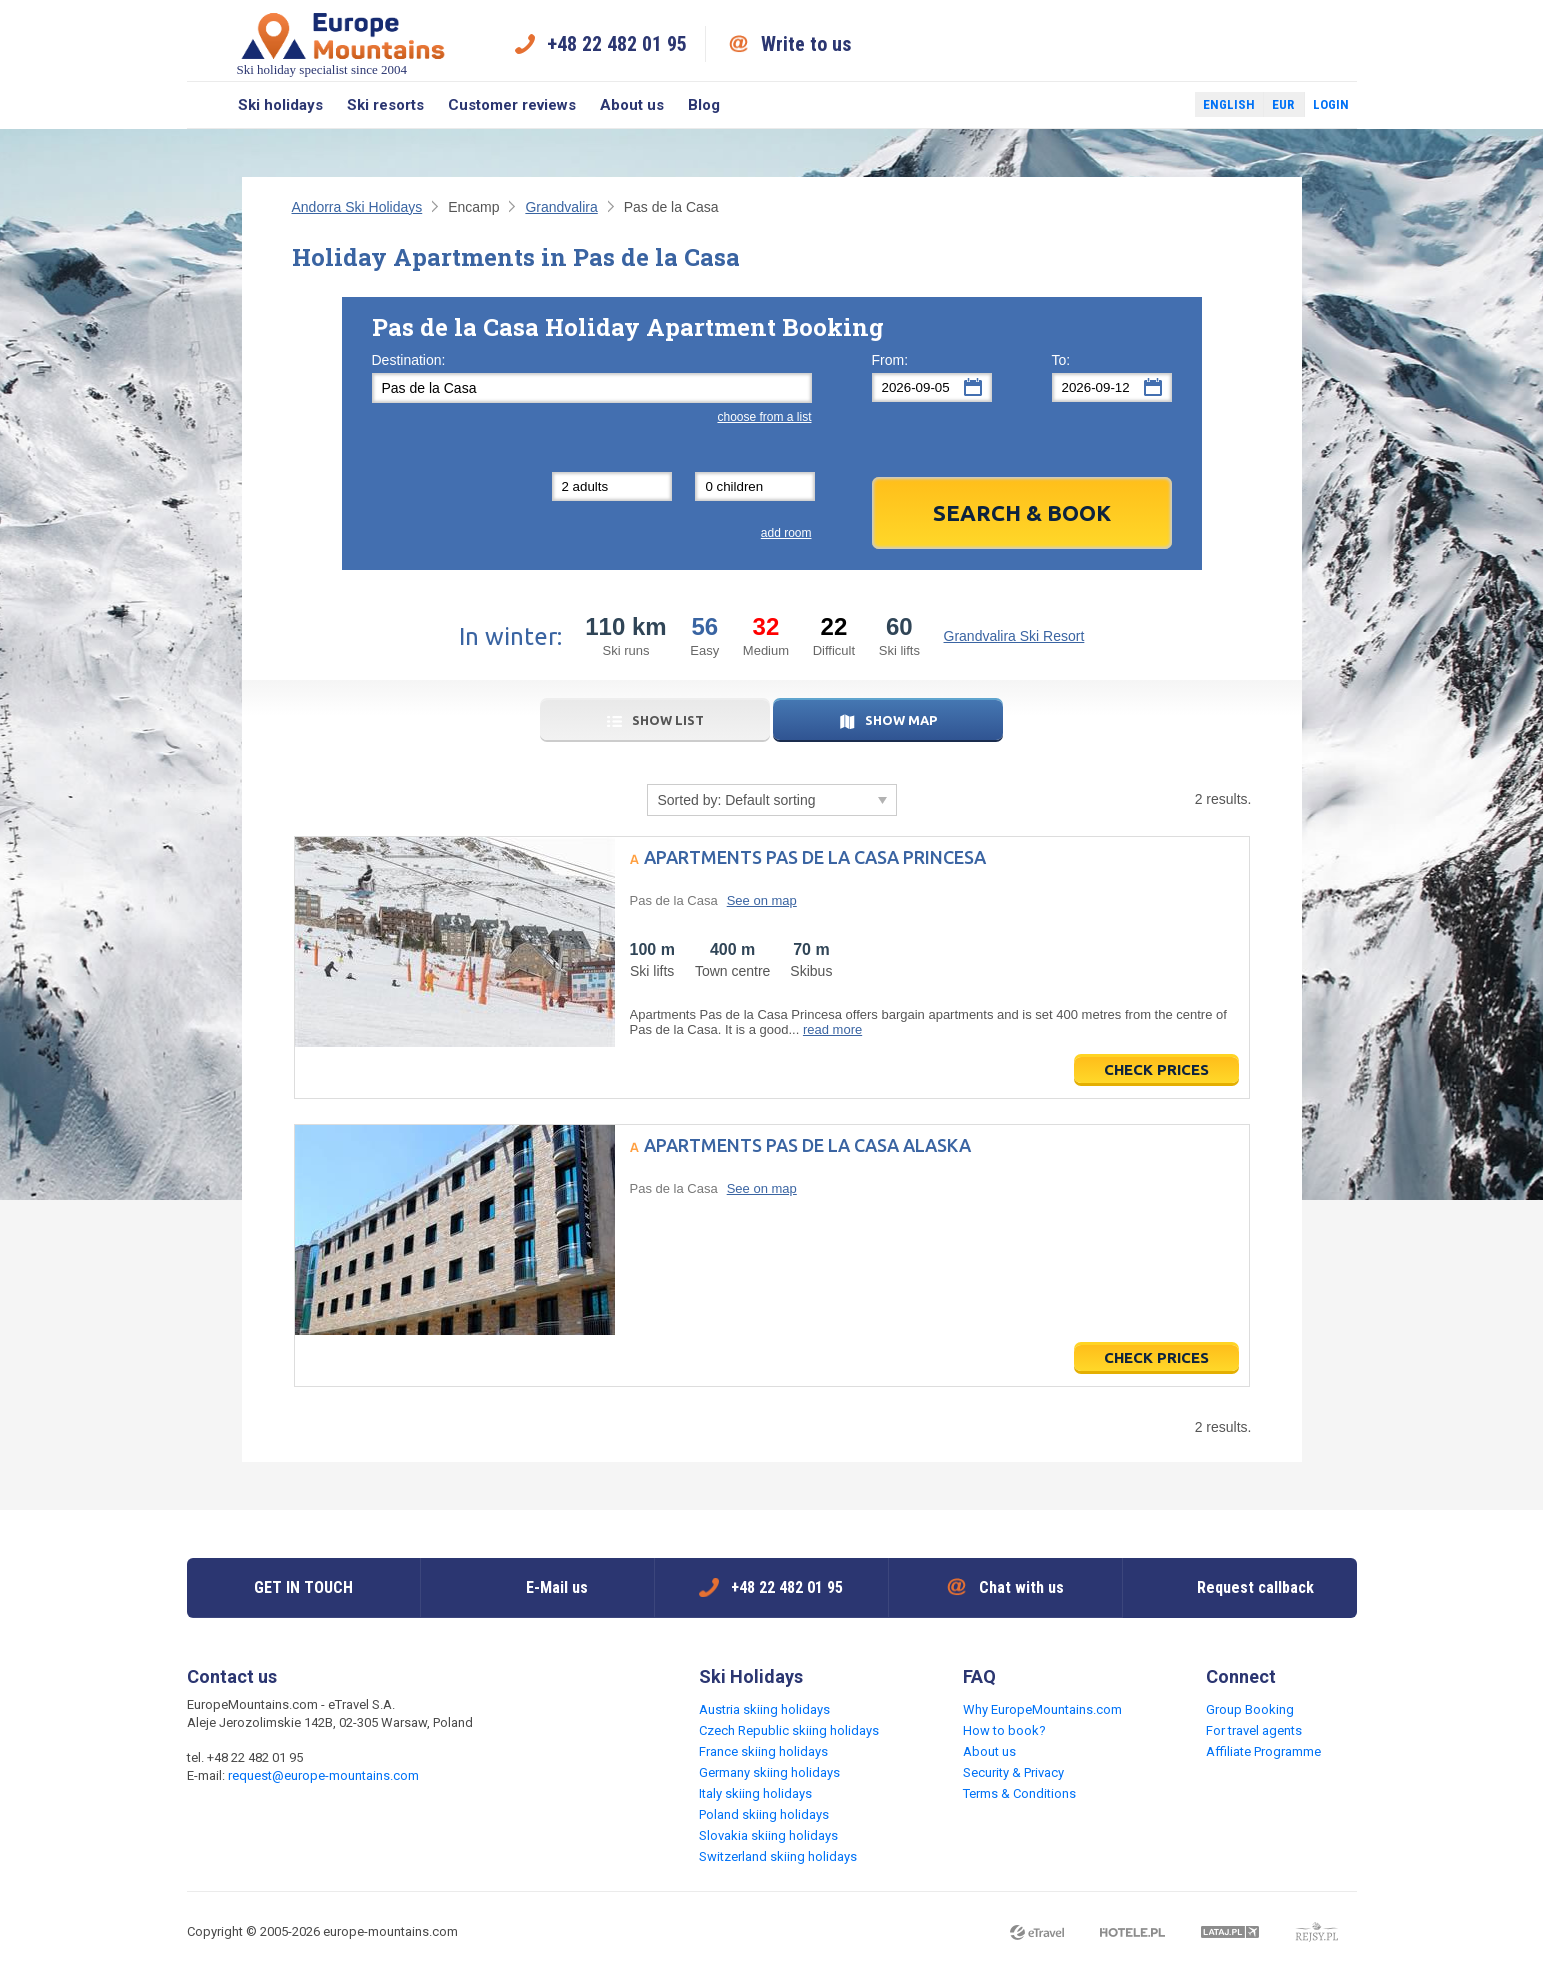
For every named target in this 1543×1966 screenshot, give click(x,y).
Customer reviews (512, 105)
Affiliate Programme (1263, 1751)
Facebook (1132, 105)
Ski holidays (280, 105)
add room (786, 533)
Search (206, 105)
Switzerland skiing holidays (778, 1856)
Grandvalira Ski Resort (1014, 636)
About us (632, 105)
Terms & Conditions (1019, 1793)
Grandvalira (561, 207)
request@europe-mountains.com (323, 1775)
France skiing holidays (763, 1751)
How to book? (1004, 1730)
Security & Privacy (1013, 1772)
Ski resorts (385, 105)
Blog (704, 105)
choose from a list (764, 417)
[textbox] (592, 388)
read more (832, 1029)
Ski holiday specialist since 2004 (343, 43)
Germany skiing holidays (769, 1772)
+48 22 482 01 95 (617, 44)
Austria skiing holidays (764, 1709)
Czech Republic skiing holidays (789, 1730)
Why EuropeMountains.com (1042, 1709)
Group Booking (1250, 1709)
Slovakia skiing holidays (768, 1835)
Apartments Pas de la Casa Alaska (807, 1145)
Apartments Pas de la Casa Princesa (815, 857)
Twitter (1161, 105)
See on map (762, 900)
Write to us (806, 44)
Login (1331, 104)
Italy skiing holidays (755, 1793)
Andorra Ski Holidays (357, 207)
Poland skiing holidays (764, 1814)
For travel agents (1254, 1730)
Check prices (1156, 1069)
